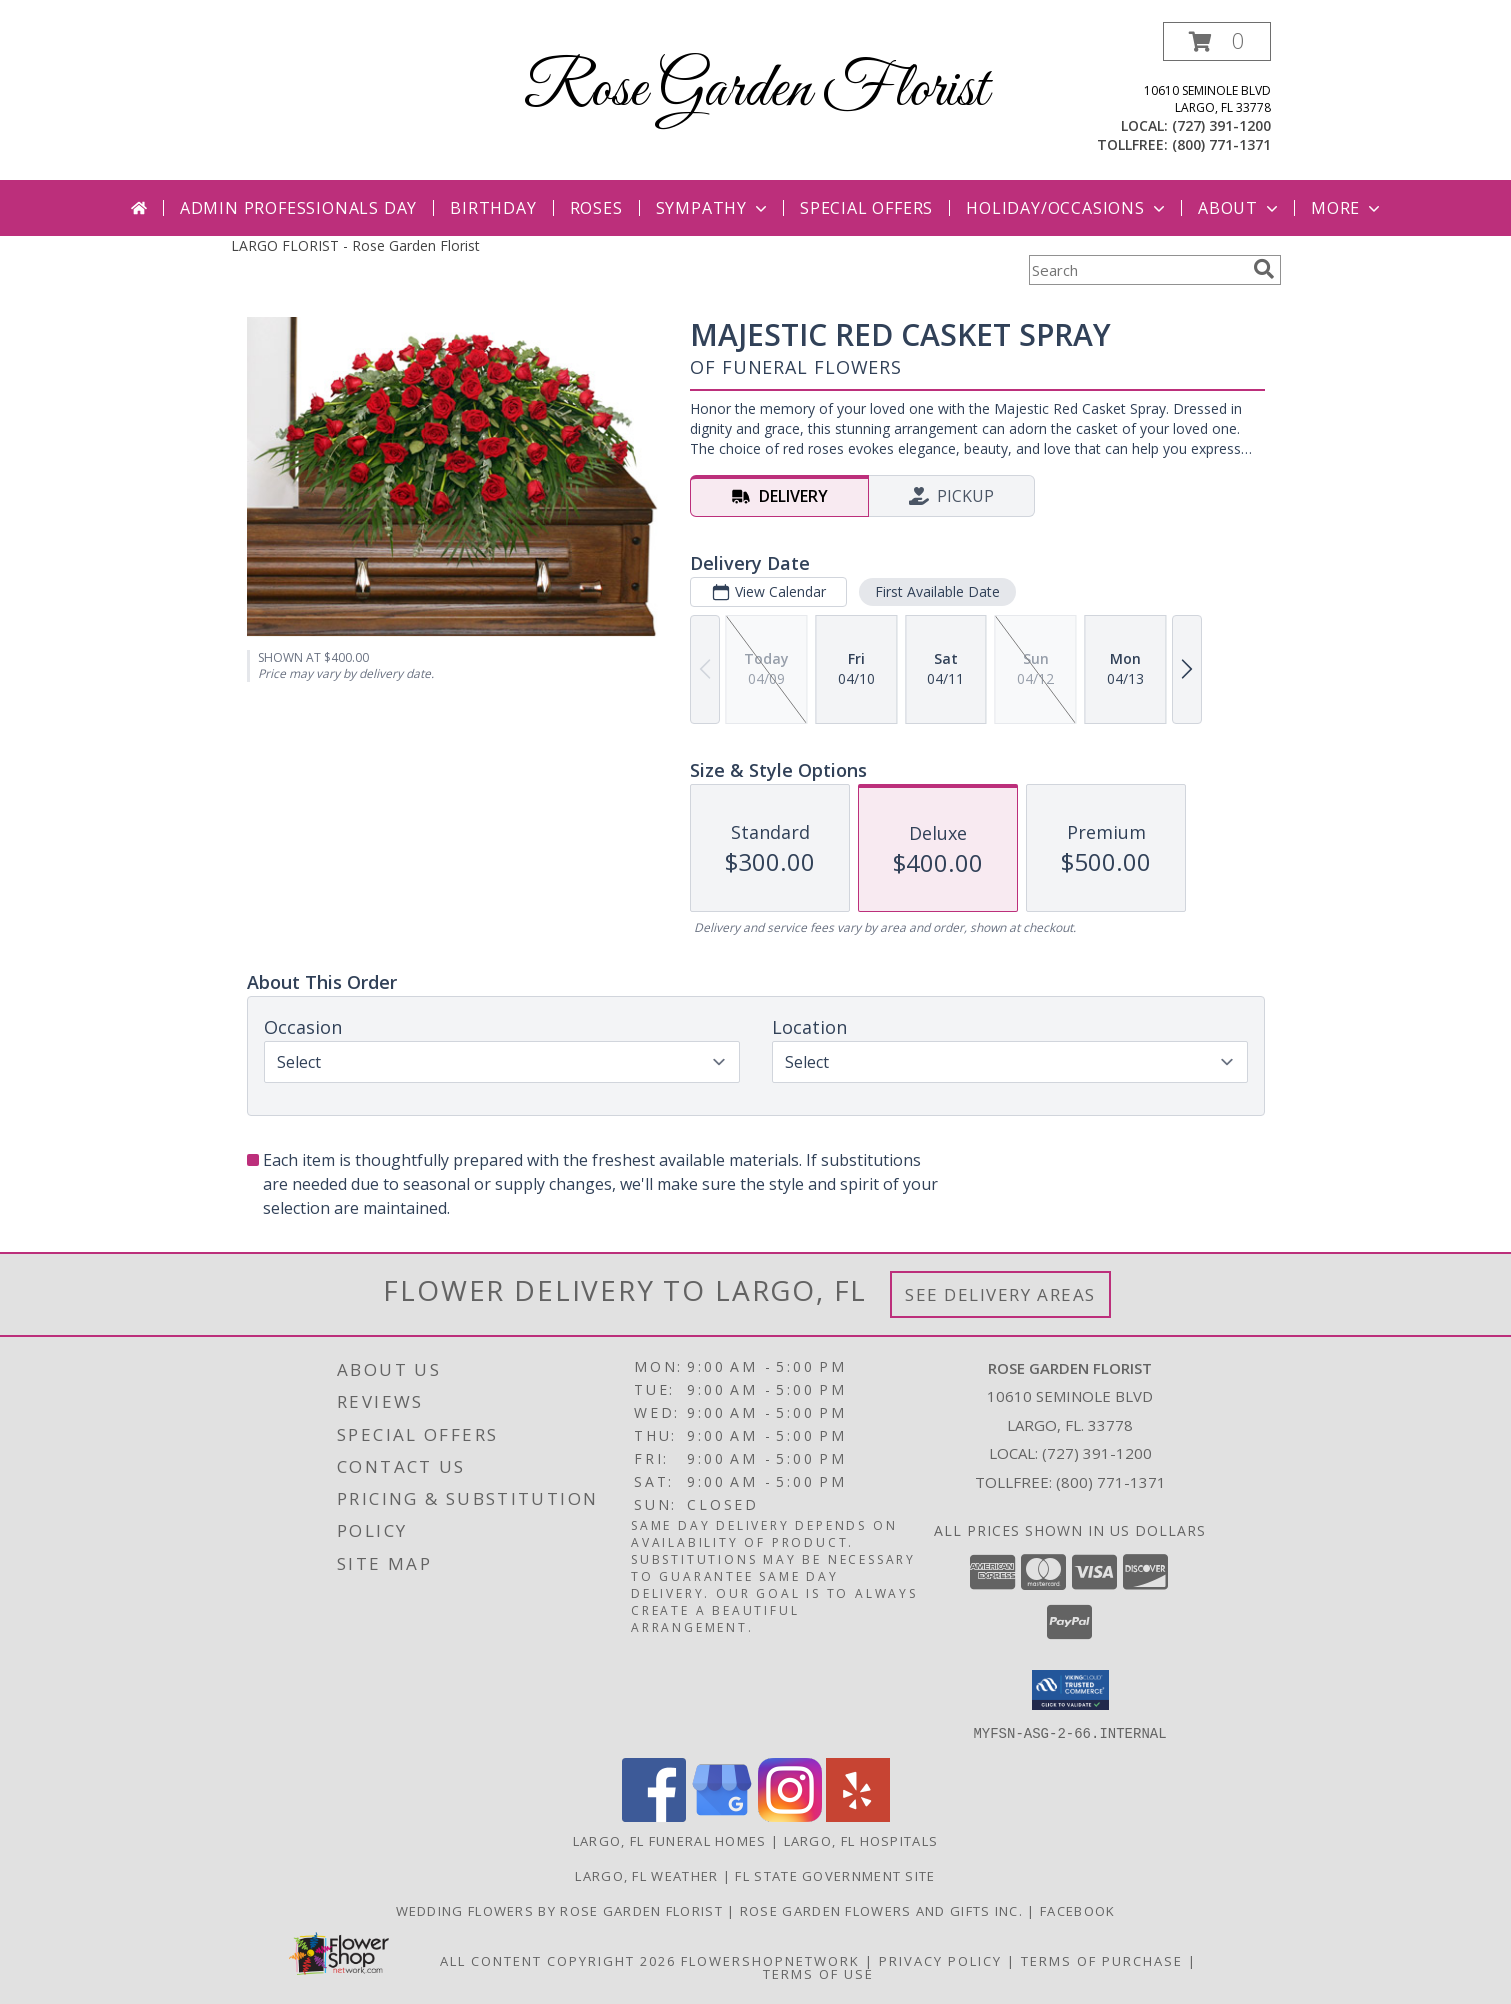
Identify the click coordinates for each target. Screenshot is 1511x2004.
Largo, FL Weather (646, 1875)
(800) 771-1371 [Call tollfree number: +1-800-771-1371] (1221, 144)
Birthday (493, 208)
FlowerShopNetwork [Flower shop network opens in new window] (770, 1960)
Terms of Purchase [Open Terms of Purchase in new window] (1102, 1960)
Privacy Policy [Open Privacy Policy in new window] (940, 1960)
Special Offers (866, 208)
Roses (596, 208)
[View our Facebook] (654, 1815)
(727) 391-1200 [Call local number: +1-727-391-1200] (1221, 125)
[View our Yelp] (858, 1815)
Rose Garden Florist (756, 90)
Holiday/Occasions (1067, 208)
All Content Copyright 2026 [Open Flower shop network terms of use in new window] (558, 1960)
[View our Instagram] (790, 1815)
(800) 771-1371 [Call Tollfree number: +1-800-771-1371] (1111, 1482)
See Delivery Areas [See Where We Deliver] (1000, 1294)
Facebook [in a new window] (1077, 1910)
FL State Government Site (835, 1875)
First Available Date (936, 591)
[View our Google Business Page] (722, 1815)
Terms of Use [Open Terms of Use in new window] (818, 1973)
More (1347, 208)
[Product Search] (1137, 270)
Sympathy (713, 208)
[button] (1217, 41)
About (1240, 208)
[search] (1264, 269)
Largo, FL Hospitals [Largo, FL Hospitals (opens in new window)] (861, 1840)
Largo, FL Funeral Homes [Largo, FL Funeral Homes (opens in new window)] (670, 1840)
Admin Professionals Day (298, 208)
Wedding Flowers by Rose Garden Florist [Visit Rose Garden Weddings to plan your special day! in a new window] (562, 1910)
